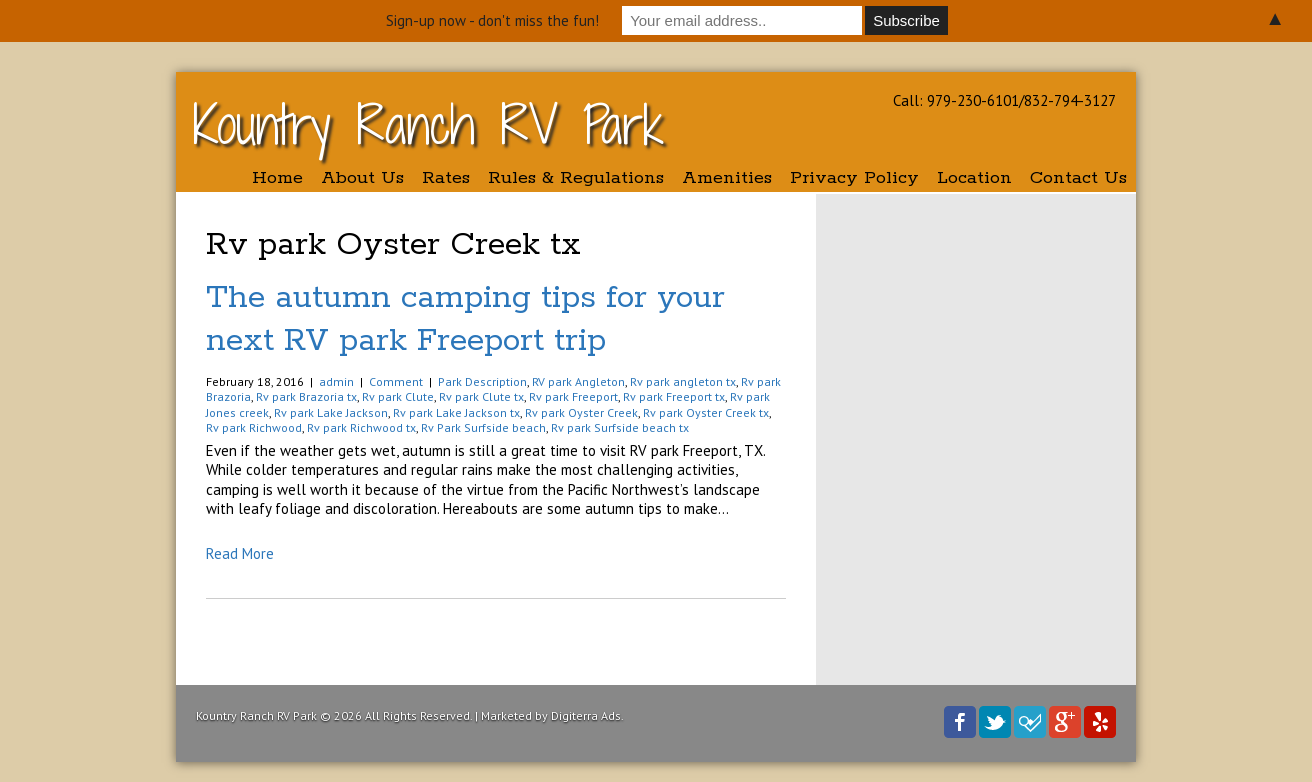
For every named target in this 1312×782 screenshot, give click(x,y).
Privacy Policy (854, 178)
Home (277, 178)
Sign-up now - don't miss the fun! (492, 20)
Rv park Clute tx (481, 396)
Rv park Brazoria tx (306, 396)
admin (336, 381)
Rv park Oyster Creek (581, 412)
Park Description (482, 381)
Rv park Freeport (573, 396)
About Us (362, 178)
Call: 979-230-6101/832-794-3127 (1004, 100)
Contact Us (1078, 178)
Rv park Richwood (254, 427)
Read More (240, 553)
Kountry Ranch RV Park (428, 124)
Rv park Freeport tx (674, 396)
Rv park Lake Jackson (331, 412)
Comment (396, 381)
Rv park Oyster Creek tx (706, 412)
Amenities (727, 178)
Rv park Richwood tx (361, 427)
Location (974, 178)
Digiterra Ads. (587, 715)
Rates (446, 178)
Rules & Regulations (576, 178)
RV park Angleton (578, 381)
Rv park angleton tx (683, 381)
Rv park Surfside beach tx (620, 427)
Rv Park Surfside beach (483, 427)
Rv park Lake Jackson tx (456, 412)
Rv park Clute (398, 396)
